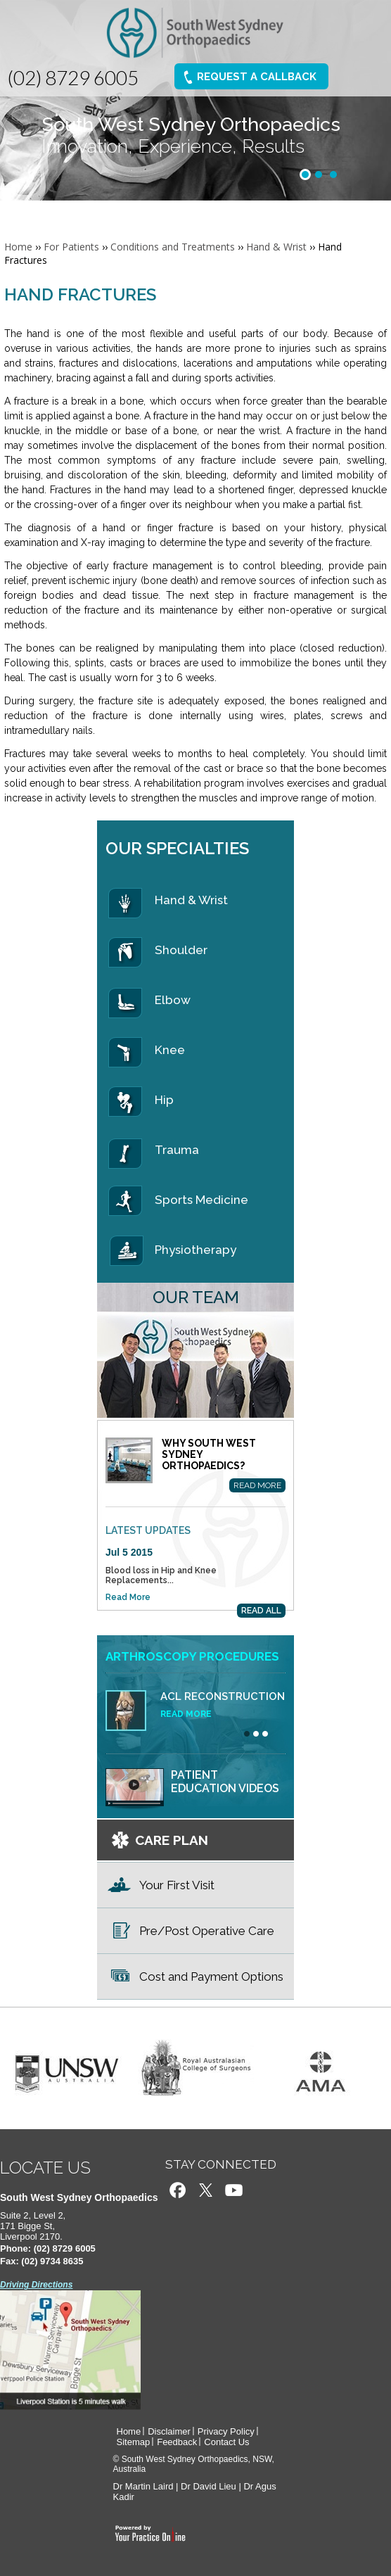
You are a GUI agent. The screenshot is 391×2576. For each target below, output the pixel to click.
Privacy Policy (226, 2431)
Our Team (196, 1297)
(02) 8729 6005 (73, 77)
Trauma (177, 1150)
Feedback (177, 2442)
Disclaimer (169, 2431)
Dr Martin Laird (143, 2486)
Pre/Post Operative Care (206, 1931)
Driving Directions (36, 2285)
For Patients (71, 246)
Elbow (173, 1000)
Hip (164, 1100)
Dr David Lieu (208, 2486)
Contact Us (226, 2442)
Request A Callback (256, 76)
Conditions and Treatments (172, 246)
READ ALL (261, 1611)
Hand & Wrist (276, 246)
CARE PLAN (171, 1840)
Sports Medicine (201, 1200)
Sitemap (133, 2442)
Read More (257, 1485)
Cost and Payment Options (211, 1976)
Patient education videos (225, 1781)
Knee (170, 1050)
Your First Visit (176, 1885)
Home (18, 246)
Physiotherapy (195, 1250)
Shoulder (181, 950)
